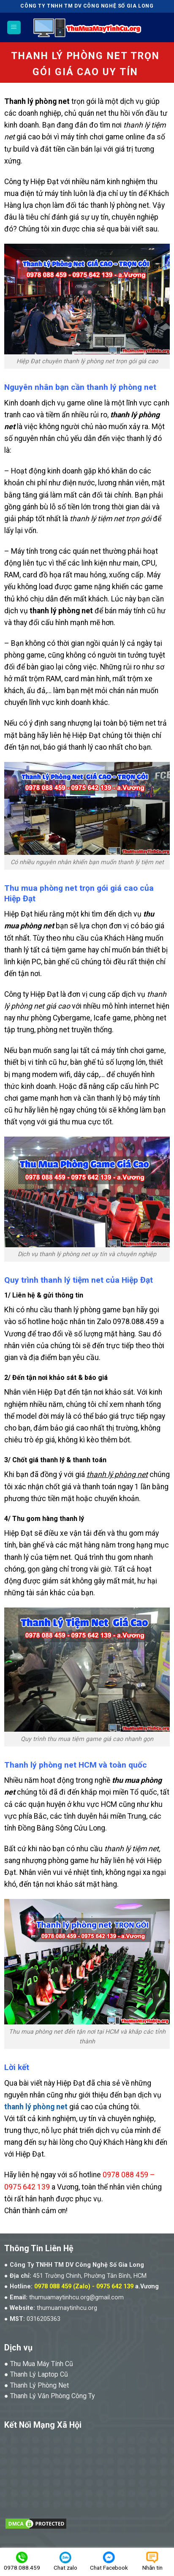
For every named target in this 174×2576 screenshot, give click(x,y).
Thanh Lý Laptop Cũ (39, 2374)
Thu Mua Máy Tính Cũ (41, 2364)
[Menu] (14, 28)
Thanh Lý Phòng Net (39, 2385)
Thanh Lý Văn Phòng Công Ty (52, 2396)
